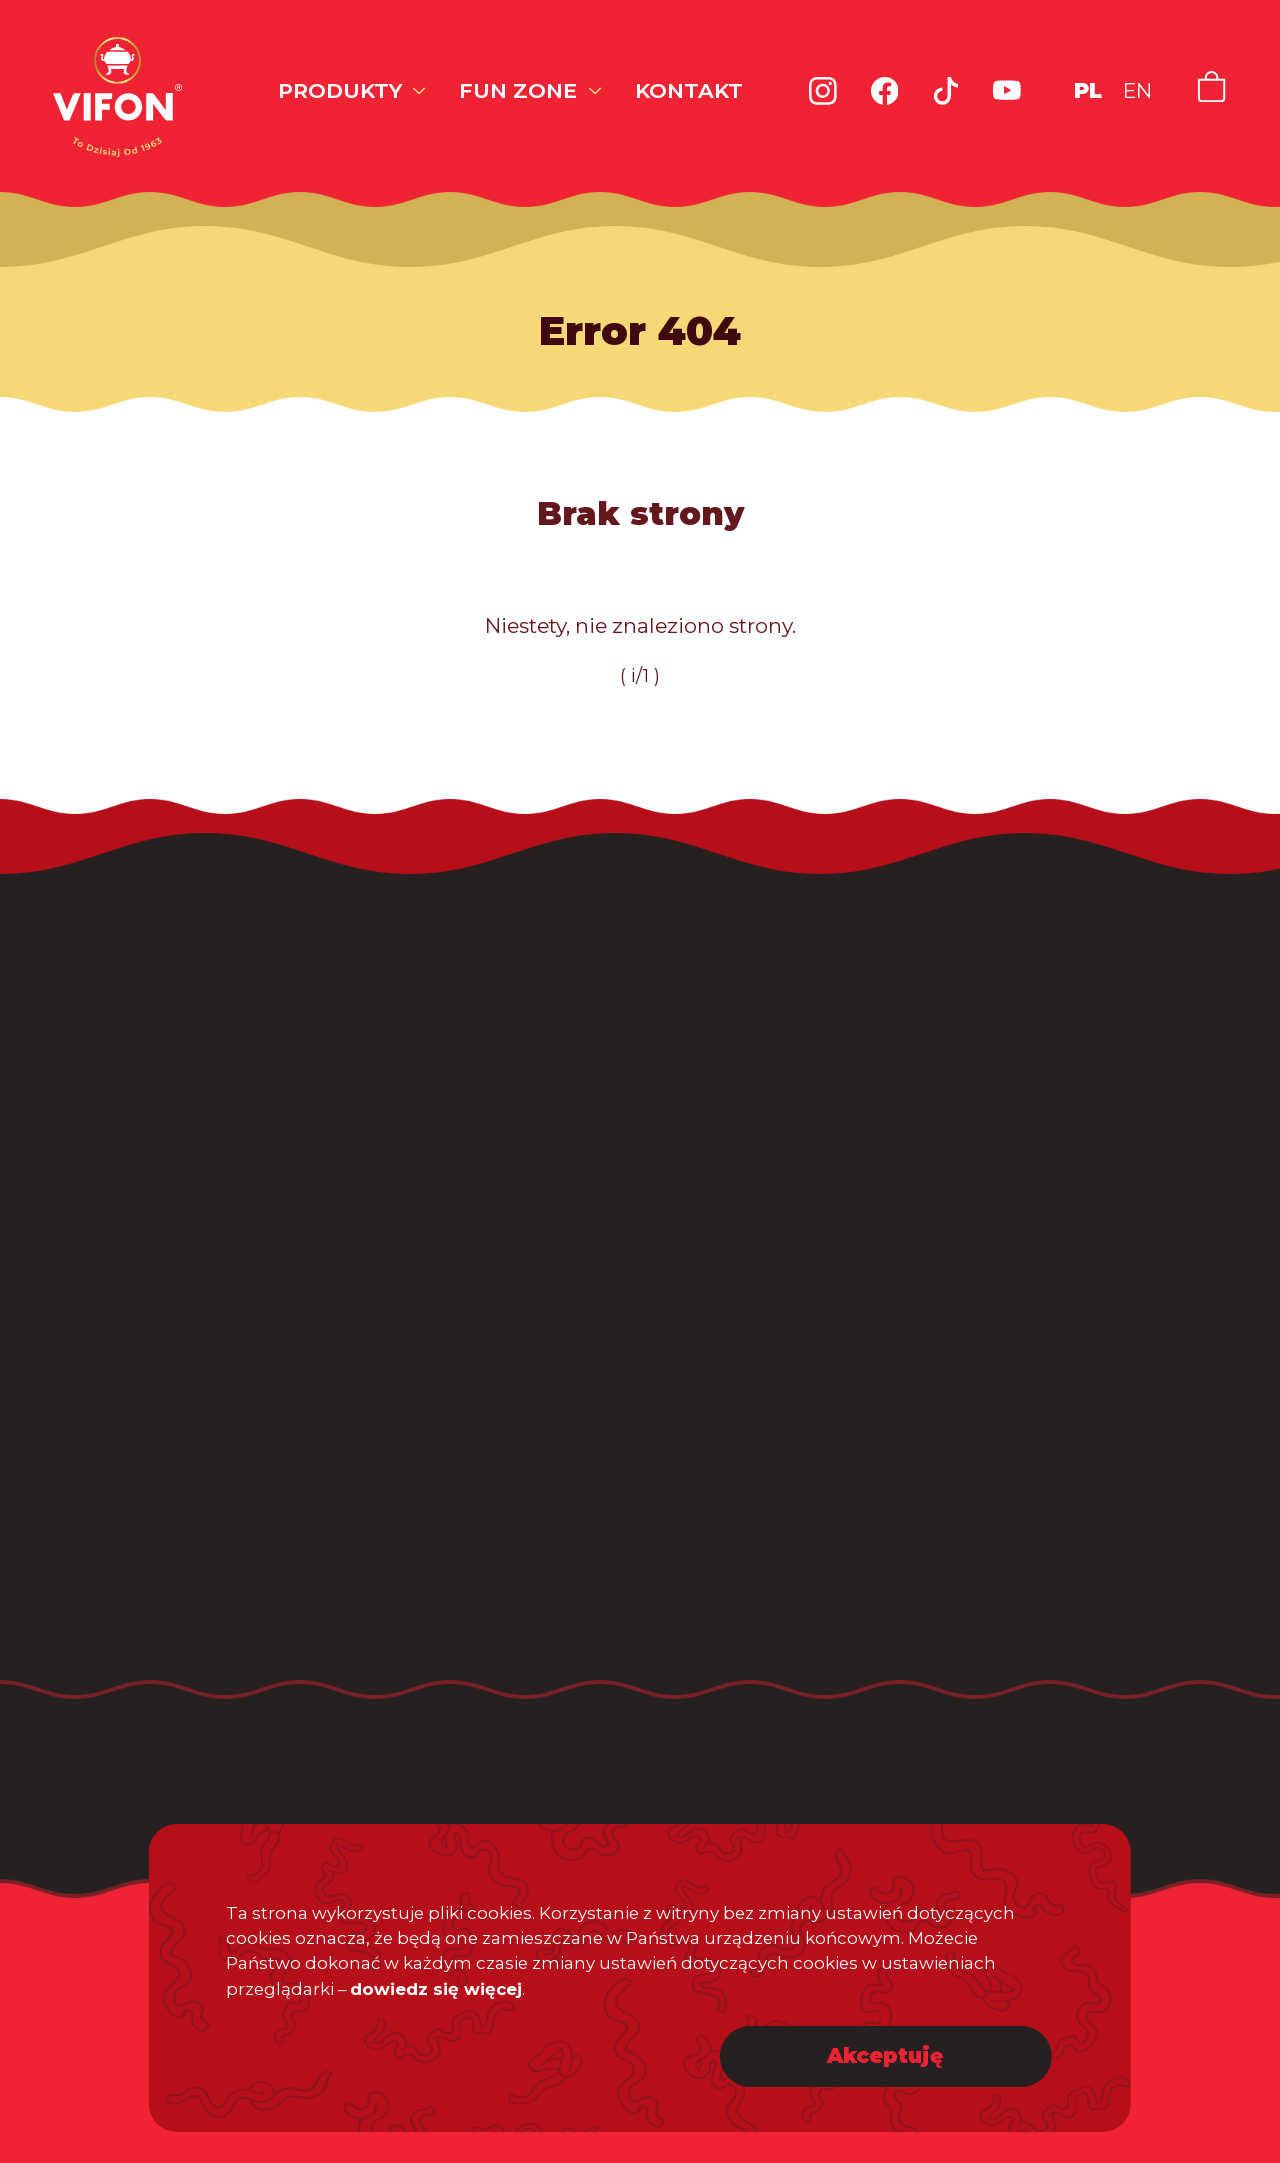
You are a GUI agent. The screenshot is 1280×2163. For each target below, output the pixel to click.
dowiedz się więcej (436, 1988)
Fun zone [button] (518, 90)
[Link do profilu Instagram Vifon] (823, 91)
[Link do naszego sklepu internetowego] (1211, 86)
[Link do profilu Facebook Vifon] (885, 91)
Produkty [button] (340, 90)
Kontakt (689, 90)
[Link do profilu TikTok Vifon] (946, 91)
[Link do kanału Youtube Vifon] (1007, 91)
